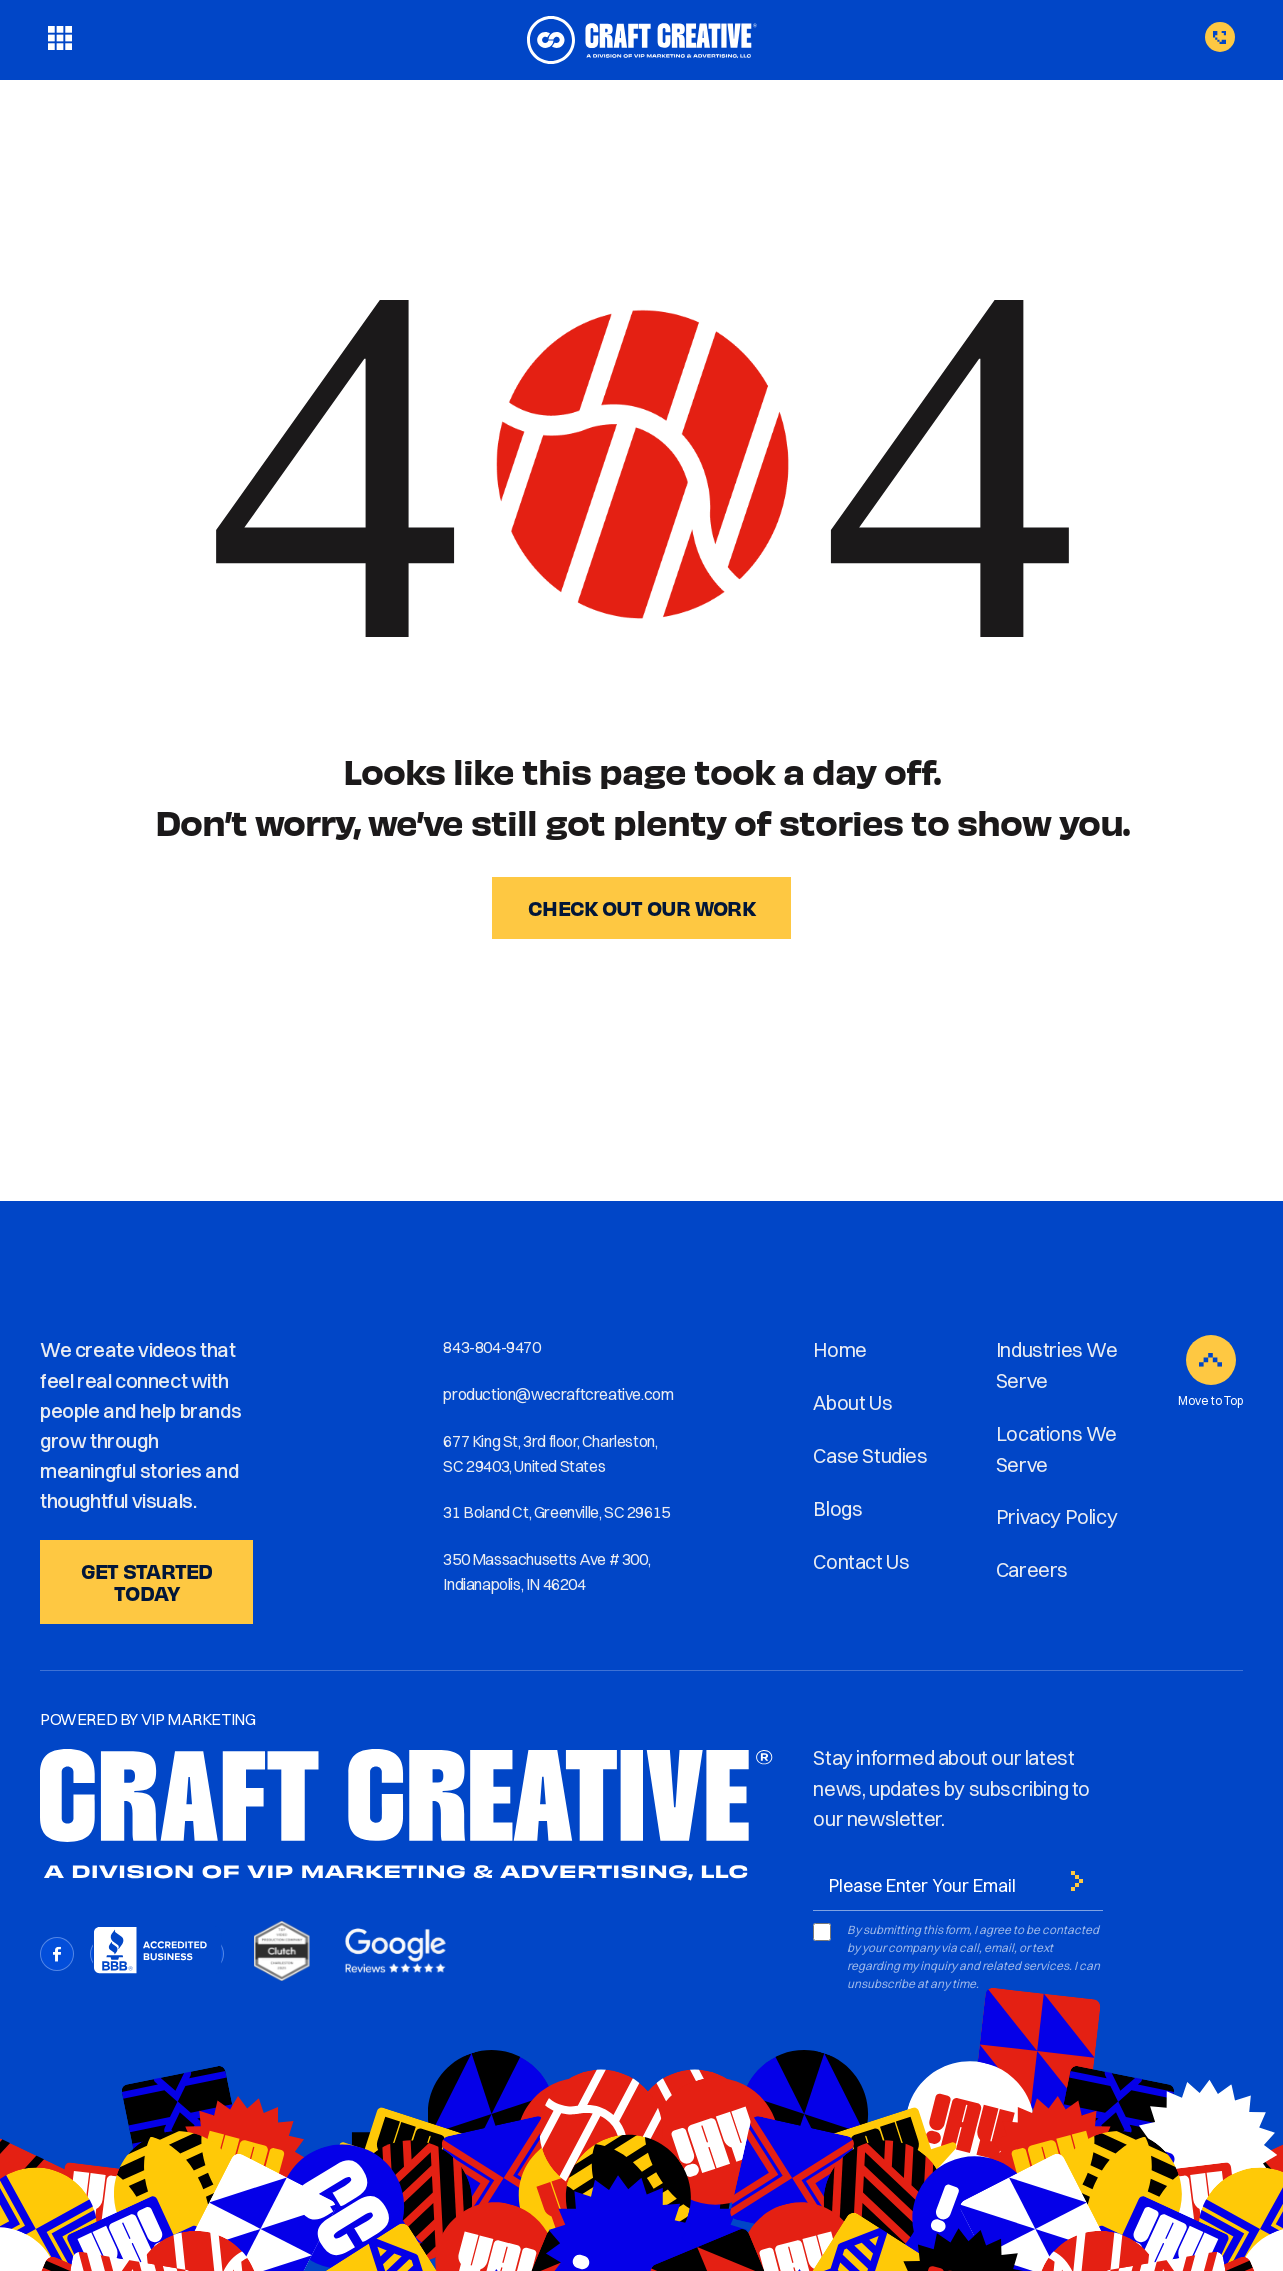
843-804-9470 (491, 1347)
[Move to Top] (1211, 1360)
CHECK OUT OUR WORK (641, 907)
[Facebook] (57, 1954)
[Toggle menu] (60, 40)
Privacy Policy (1056, 1516)
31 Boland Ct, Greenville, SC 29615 (556, 1512)
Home (839, 1349)
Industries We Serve (1057, 1365)
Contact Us (861, 1561)
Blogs (837, 1508)
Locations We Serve (1056, 1449)
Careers (1032, 1569)
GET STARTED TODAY (147, 1581)
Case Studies (870, 1455)
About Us (852, 1402)
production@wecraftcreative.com (558, 1394)
